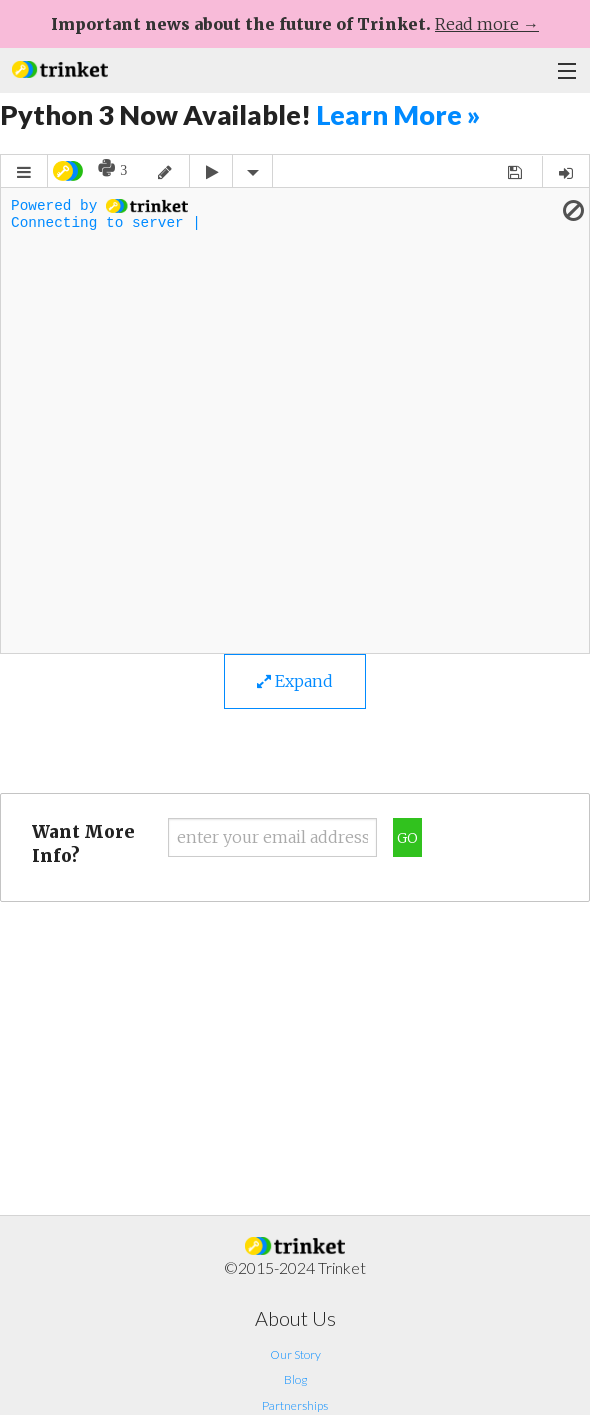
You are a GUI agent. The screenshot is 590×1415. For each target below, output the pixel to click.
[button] (60, 67)
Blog (295, 1379)
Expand (295, 681)
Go (407, 838)
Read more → (487, 24)
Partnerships (295, 1405)
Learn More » (398, 114)
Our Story (295, 1354)
